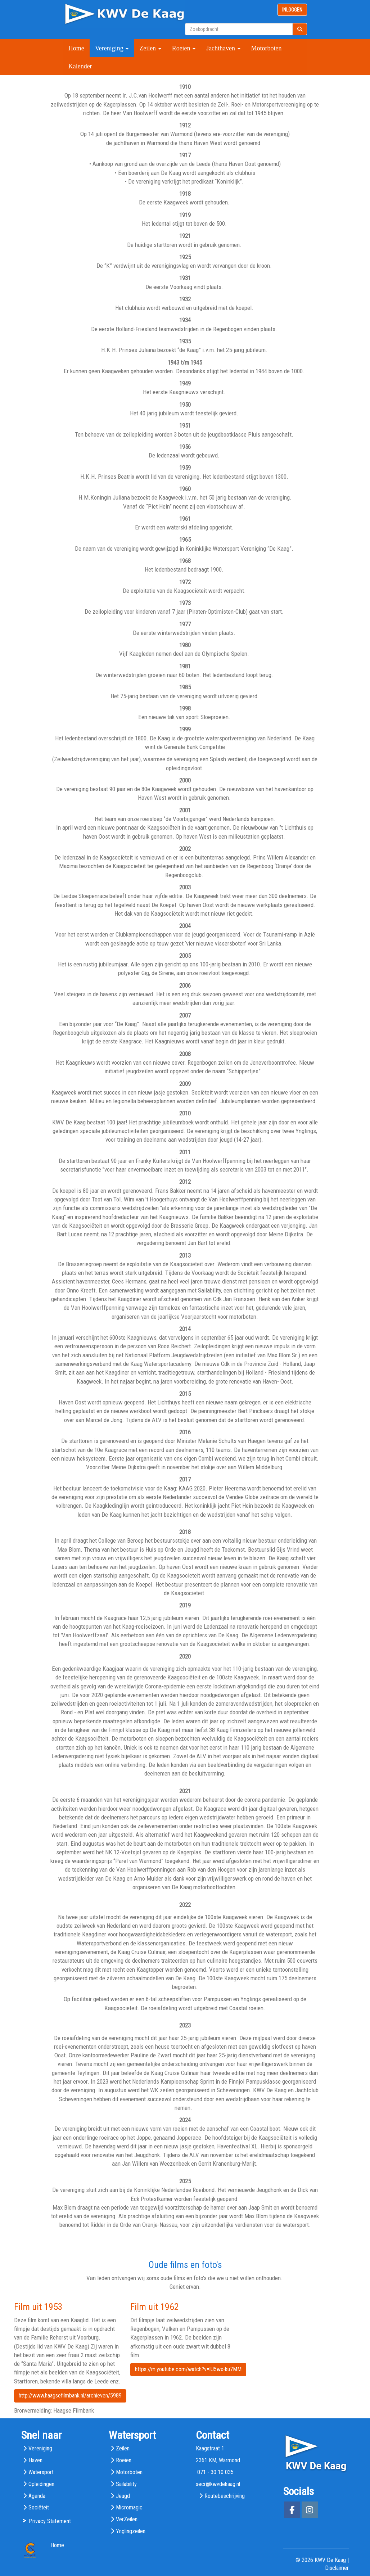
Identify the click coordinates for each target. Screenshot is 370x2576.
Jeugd (123, 2495)
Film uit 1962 (154, 2306)
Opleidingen (41, 2484)
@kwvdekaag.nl (218, 2484)
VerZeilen (126, 2519)
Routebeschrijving (224, 2495)
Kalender (80, 66)
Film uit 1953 (38, 2306)
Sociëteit (38, 2507)
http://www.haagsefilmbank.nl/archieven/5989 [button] (70, 2395)
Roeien (184, 48)
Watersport (41, 2472)
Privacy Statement (50, 2521)
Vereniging (111, 48)
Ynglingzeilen (130, 2531)
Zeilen (150, 48)
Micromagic (129, 2507)
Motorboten (266, 48)
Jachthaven (223, 48)
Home (76, 48)
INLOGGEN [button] (292, 10)
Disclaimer (337, 2567)
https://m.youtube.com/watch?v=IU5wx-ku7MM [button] (188, 2369)
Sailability (126, 2484)
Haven (35, 2460)
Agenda (36, 2495)
